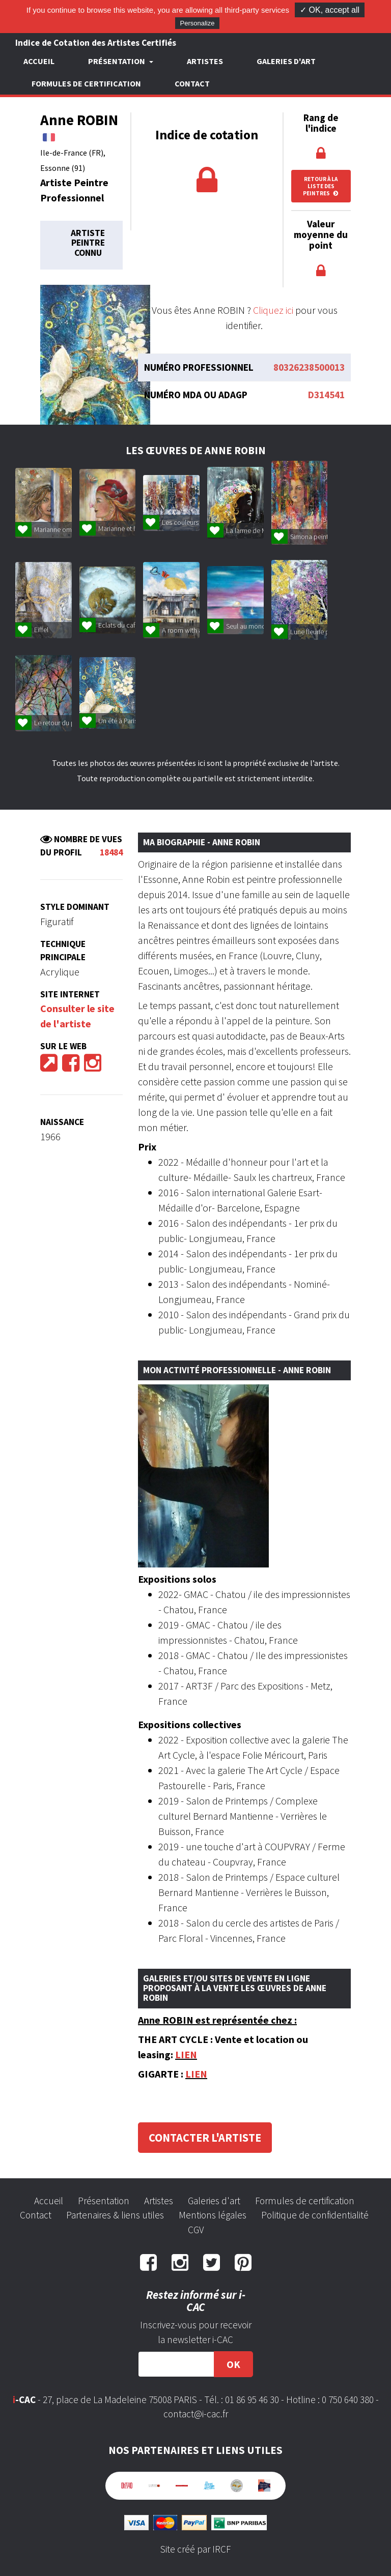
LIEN (186, 2054)
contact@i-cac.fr (195, 2414)
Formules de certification (86, 83)
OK (233, 2364)
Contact (192, 83)
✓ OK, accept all (329, 10)
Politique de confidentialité (315, 2215)
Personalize (197, 23)
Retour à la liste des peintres (321, 186)
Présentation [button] (117, 61)
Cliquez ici (273, 310)
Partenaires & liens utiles (115, 2215)
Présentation (103, 2201)
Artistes (205, 61)
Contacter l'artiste (205, 2137)
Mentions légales (212, 2215)
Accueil (38, 61)
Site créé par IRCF (195, 2549)
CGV (196, 2230)
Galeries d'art (286, 61)
